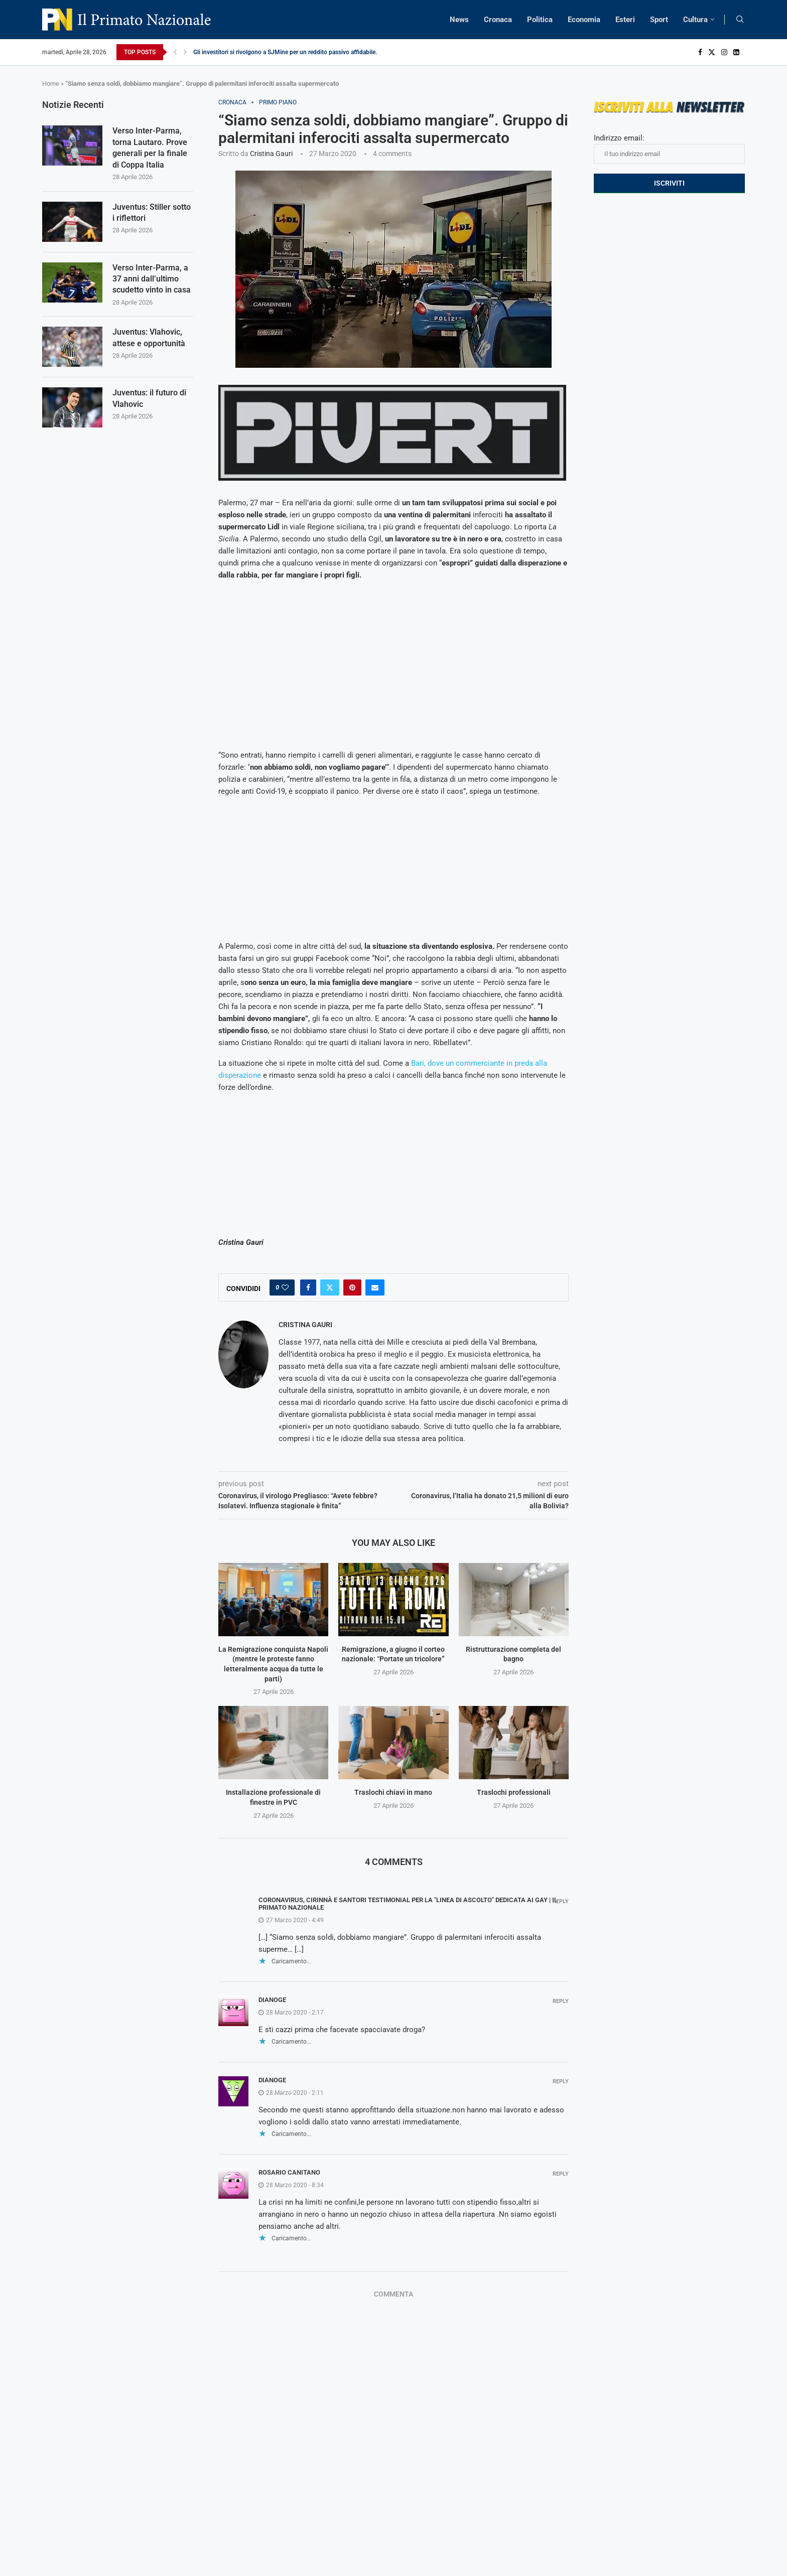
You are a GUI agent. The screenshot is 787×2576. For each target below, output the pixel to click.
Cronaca (498, 19)
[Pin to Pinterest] (352, 1287)
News (459, 19)
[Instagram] (724, 52)
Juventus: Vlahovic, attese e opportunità (148, 337)
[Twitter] (712, 52)
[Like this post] (285, 1287)
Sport (659, 19)
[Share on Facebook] (308, 1287)
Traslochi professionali (514, 1792)
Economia (584, 19)
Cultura (695, 19)
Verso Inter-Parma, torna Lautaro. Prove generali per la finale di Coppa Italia (149, 147)
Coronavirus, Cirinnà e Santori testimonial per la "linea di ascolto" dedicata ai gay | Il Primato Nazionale (408, 1903)
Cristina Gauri (271, 154)
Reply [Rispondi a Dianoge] (561, 2001)
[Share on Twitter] (329, 1287)
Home (50, 83)
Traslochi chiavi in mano (393, 1792)
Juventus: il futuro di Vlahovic (149, 398)
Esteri (625, 19)
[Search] (740, 20)
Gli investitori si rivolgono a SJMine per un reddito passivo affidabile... (286, 52)
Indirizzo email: (669, 148)
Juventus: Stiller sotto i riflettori (151, 212)
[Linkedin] (736, 52)
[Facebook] (700, 52)
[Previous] (175, 52)
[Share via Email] (374, 1287)
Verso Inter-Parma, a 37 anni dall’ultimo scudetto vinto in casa (151, 279)
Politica (540, 19)
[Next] (185, 52)
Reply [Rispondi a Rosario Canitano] (561, 2174)
